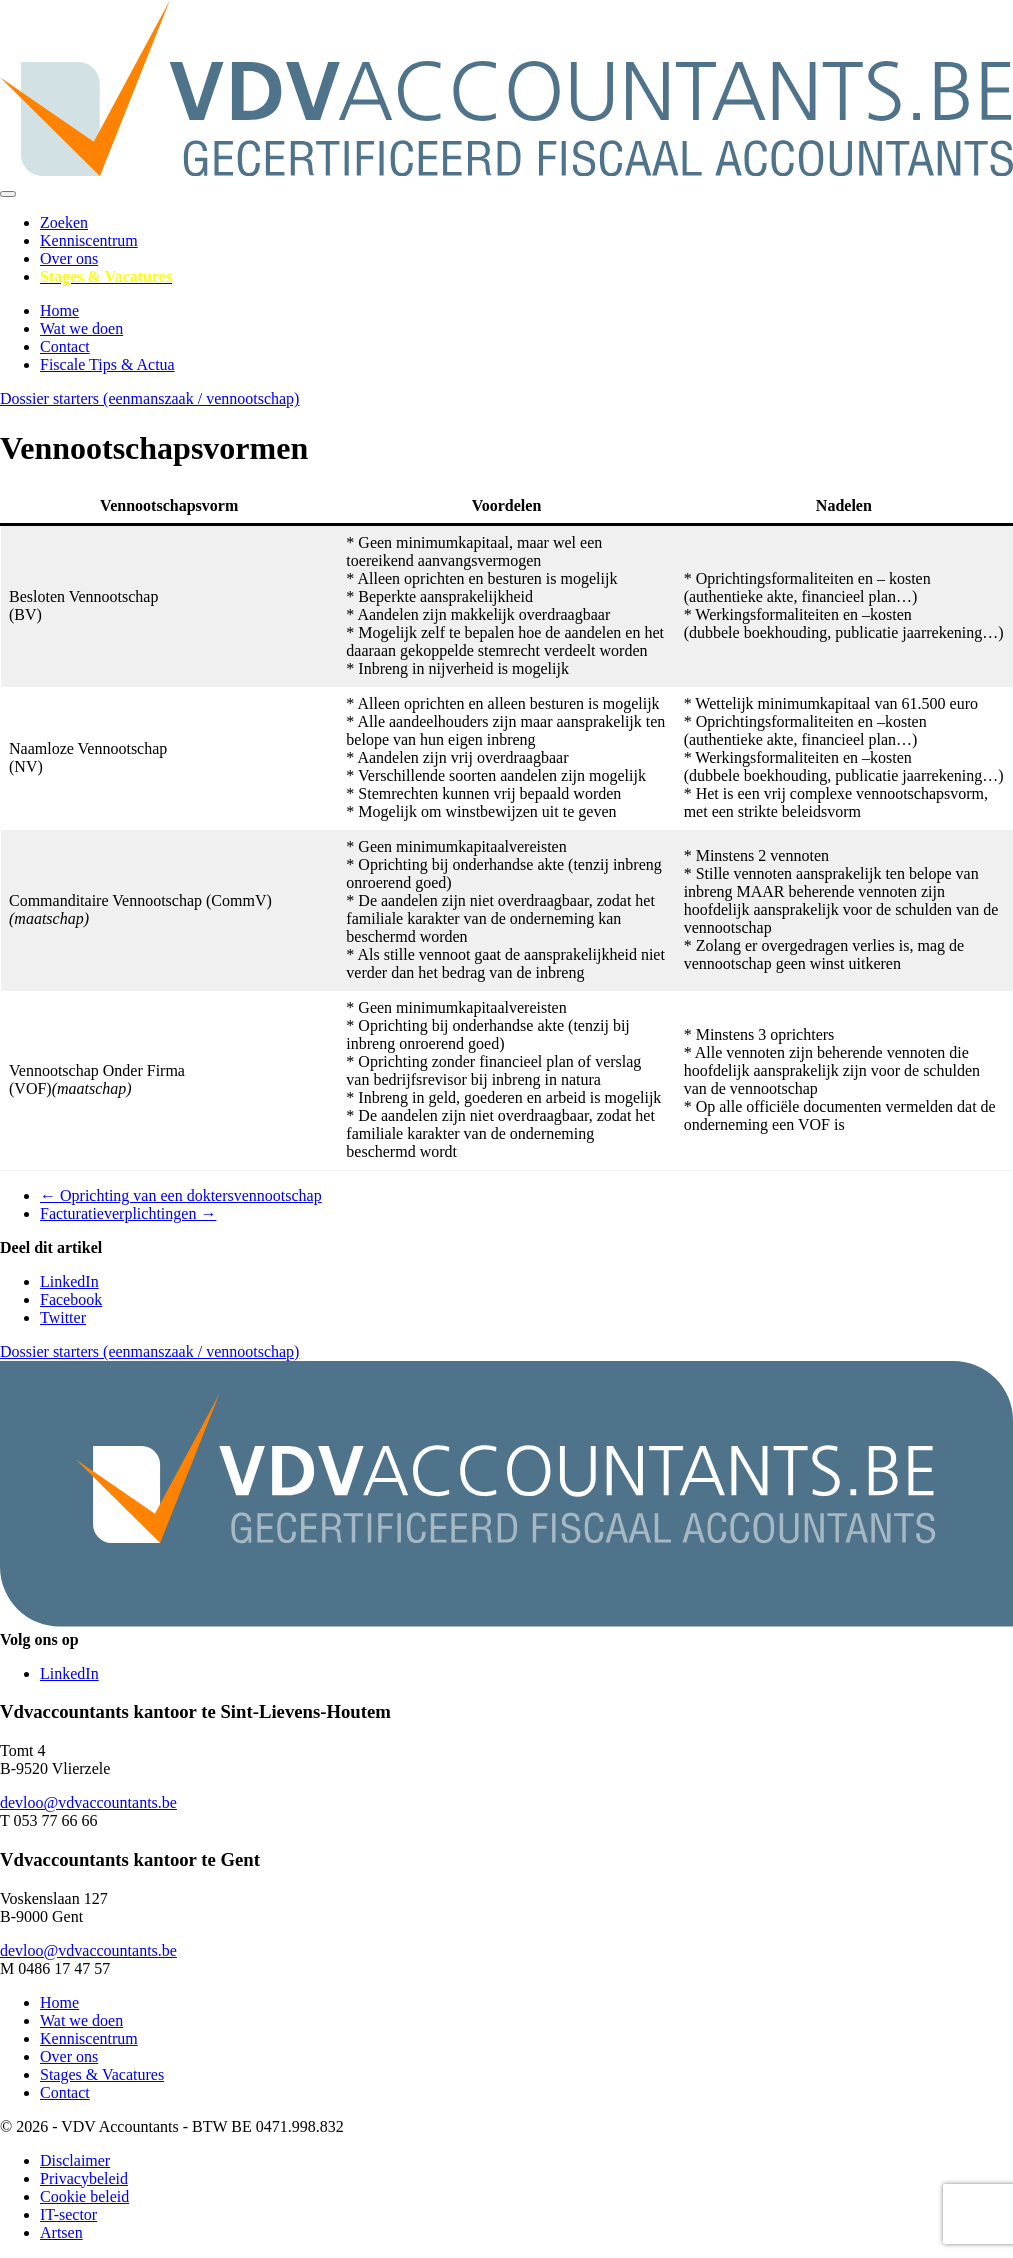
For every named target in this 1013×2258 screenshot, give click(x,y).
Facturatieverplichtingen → (128, 1213)
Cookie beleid (84, 2196)
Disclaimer (75, 2160)
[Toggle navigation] (8, 194)
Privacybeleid (84, 2178)
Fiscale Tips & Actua (107, 364)
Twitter (63, 1317)
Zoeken (64, 222)
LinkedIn (69, 1281)
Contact (65, 346)
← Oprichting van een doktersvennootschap (181, 1195)
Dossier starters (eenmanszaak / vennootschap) (149, 398)
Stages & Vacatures (102, 2074)
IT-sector (68, 2214)
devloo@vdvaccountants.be (88, 1802)
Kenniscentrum (89, 240)
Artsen (61, 2232)
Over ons (69, 258)
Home (59, 310)
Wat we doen (81, 328)
